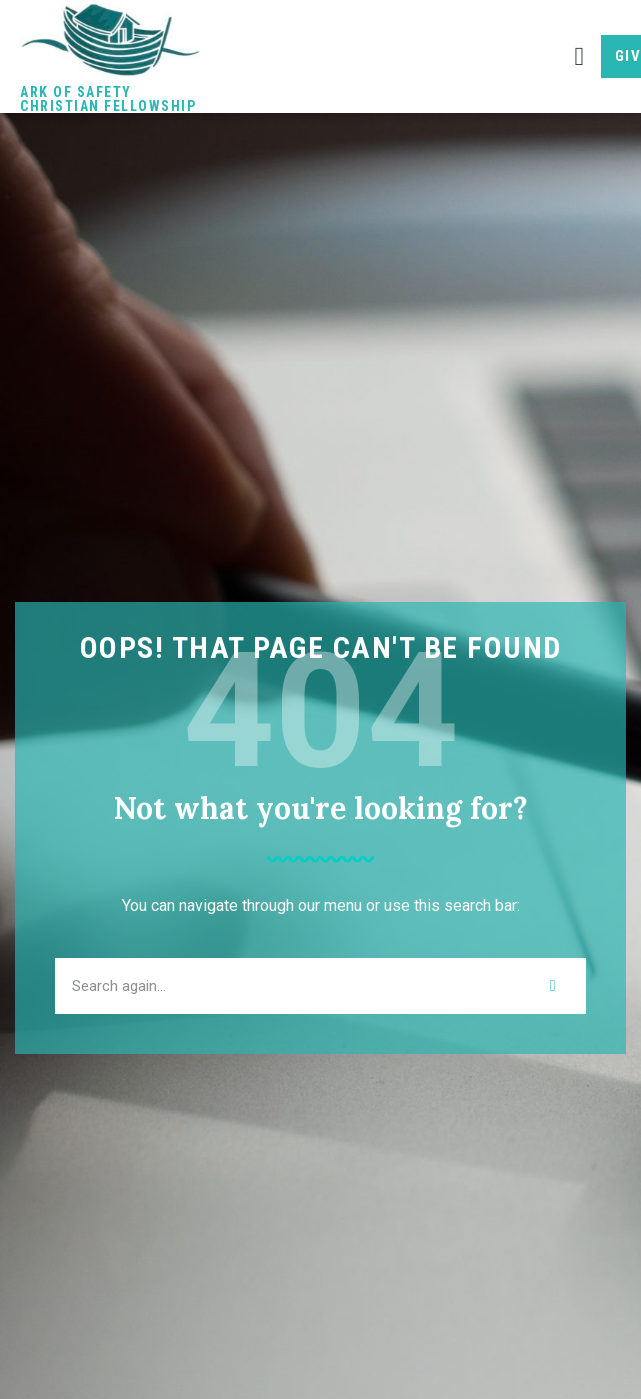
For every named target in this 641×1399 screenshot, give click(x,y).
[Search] (553, 986)
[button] (579, 56)
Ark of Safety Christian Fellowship (108, 99)
